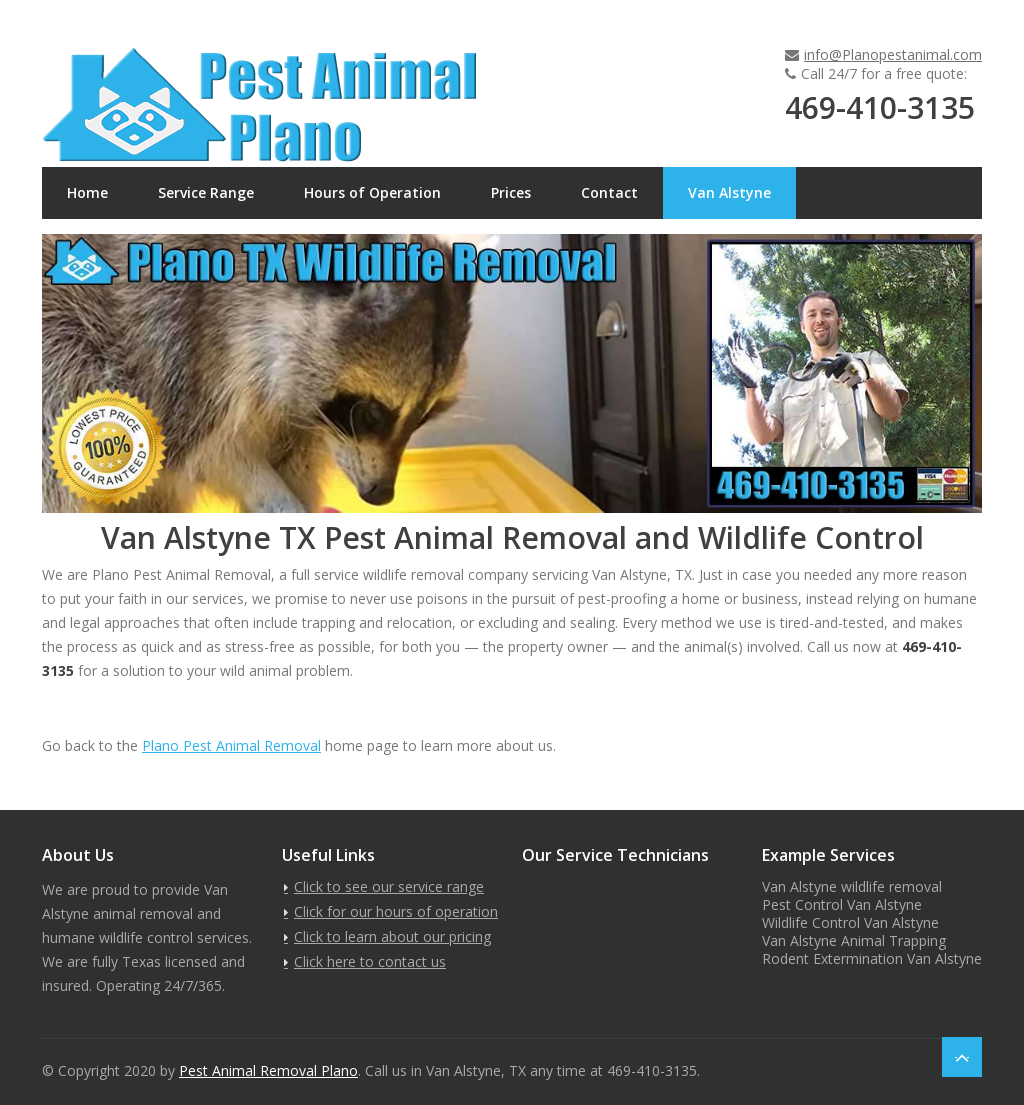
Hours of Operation (372, 192)
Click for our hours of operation (396, 911)
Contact (609, 192)
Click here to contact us (370, 961)
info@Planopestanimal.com (893, 54)
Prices (511, 192)
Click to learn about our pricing (392, 936)
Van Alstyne (729, 192)
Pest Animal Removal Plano (268, 1070)
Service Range (206, 192)
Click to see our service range (389, 886)
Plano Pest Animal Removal (231, 745)
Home (87, 192)
